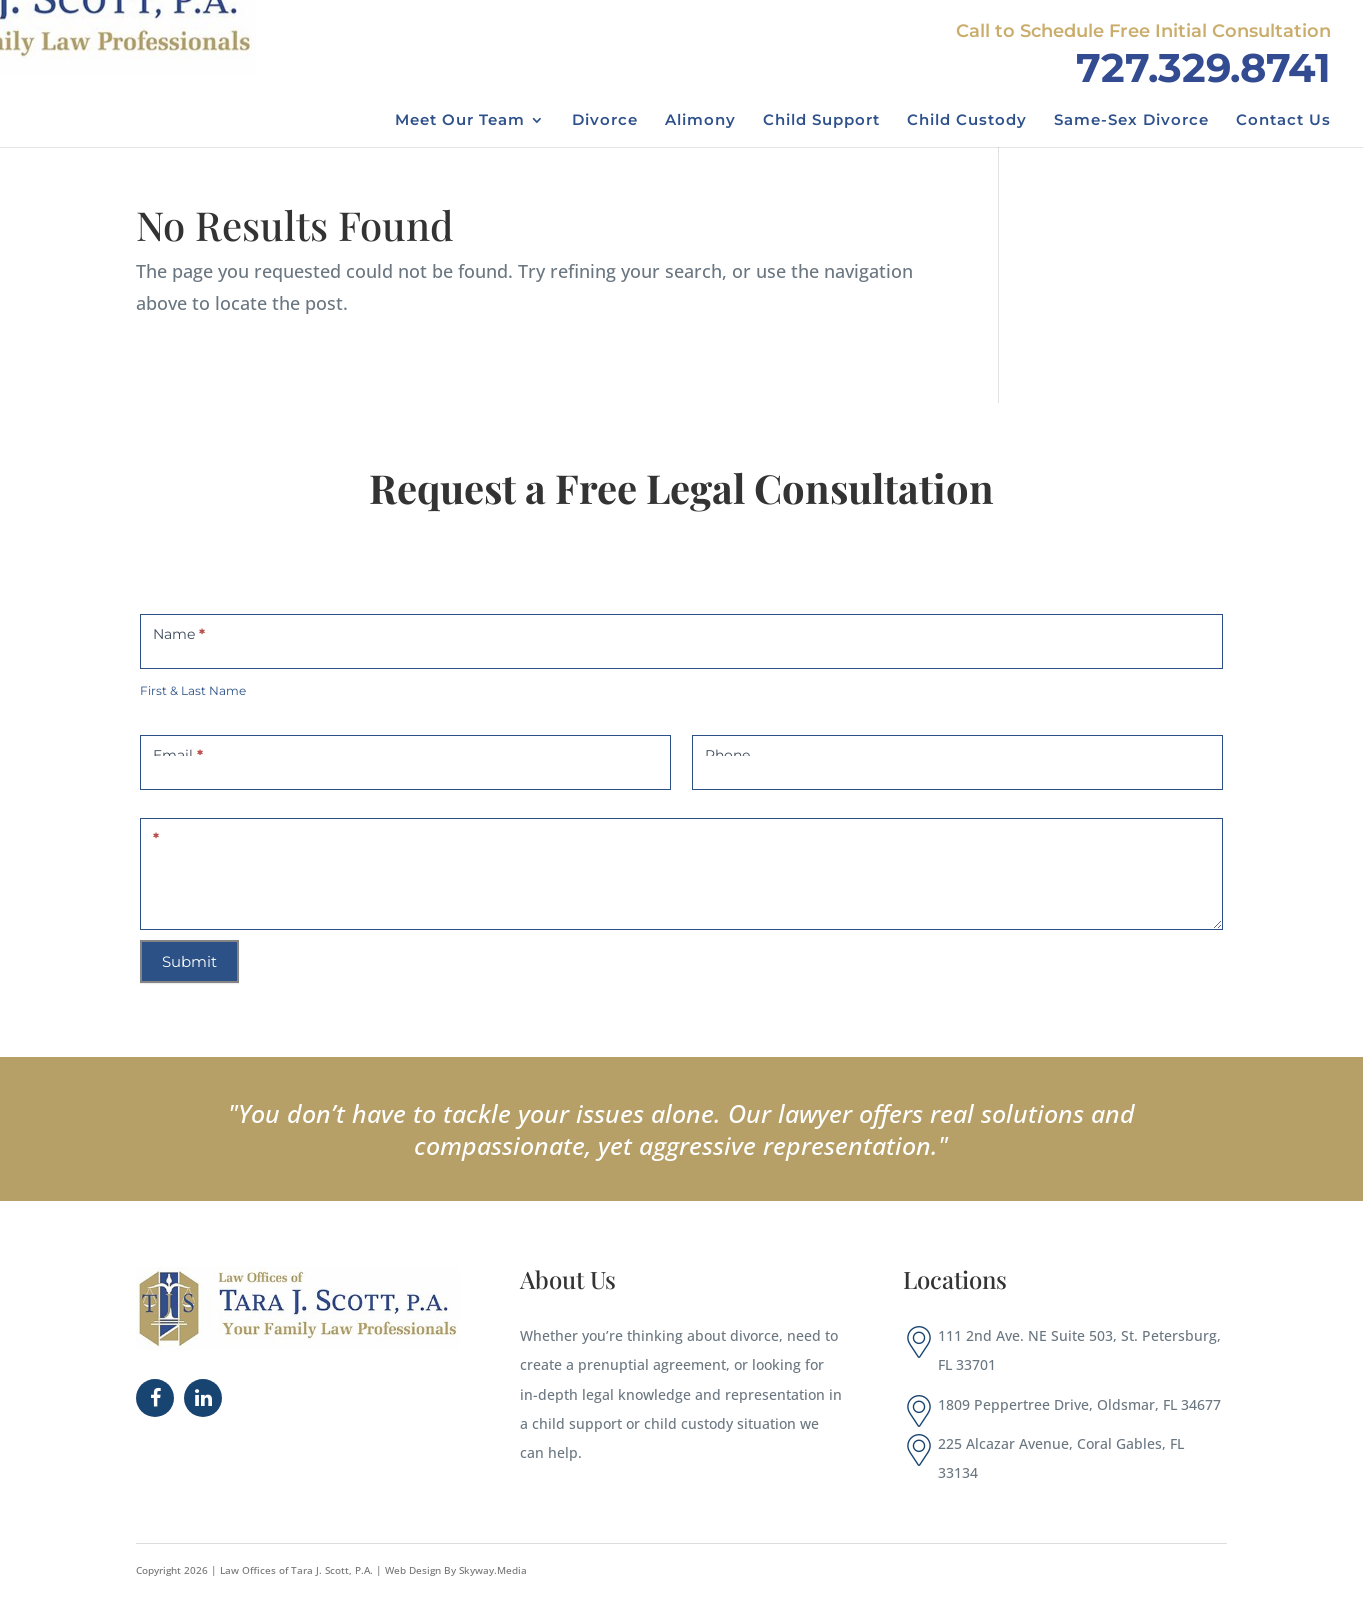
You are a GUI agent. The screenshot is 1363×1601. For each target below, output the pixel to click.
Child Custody (967, 121)
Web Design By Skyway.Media (456, 1570)
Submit (189, 961)
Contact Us (1283, 121)
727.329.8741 (1203, 67)
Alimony (700, 121)
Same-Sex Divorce (1131, 121)
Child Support (821, 121)
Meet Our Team (460, 121)
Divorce (605, 121)
